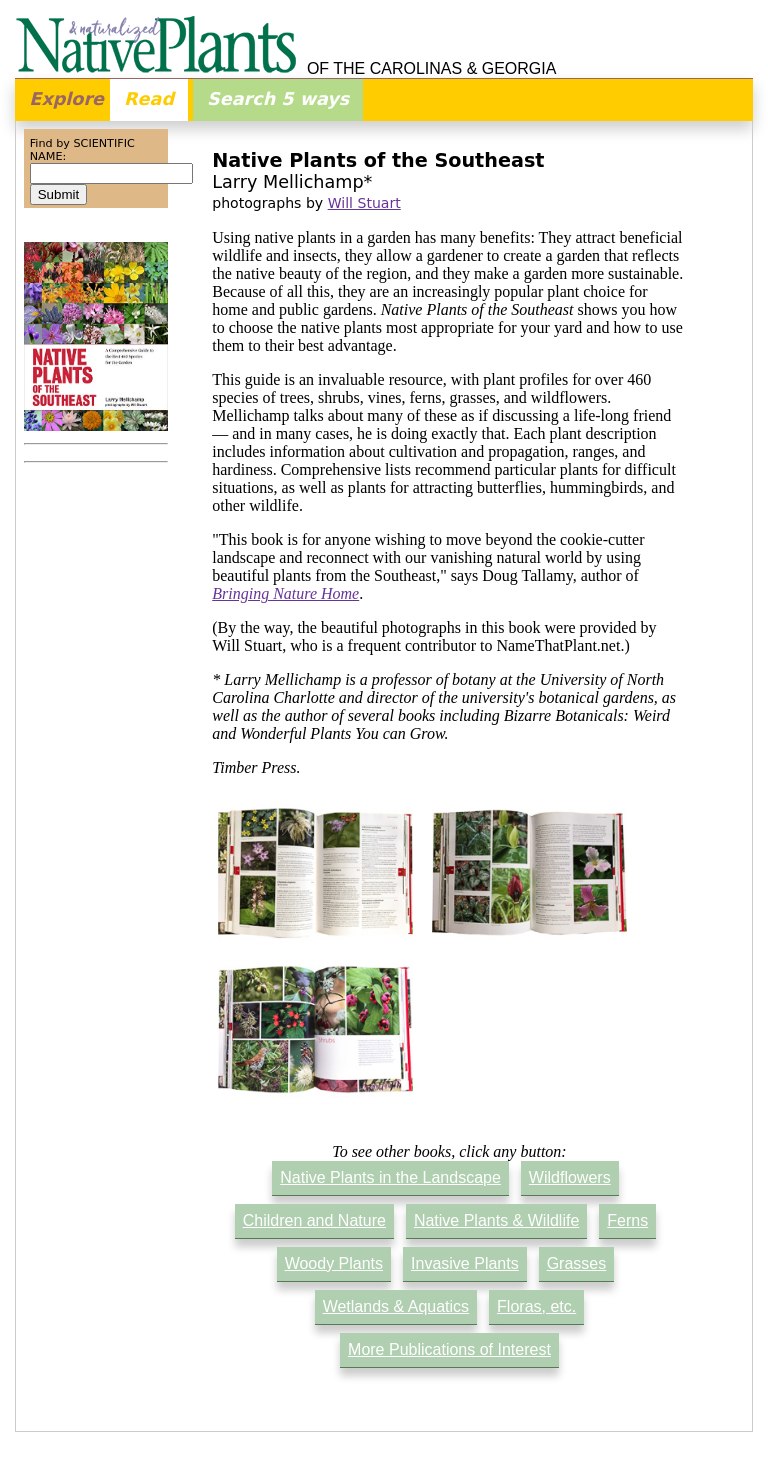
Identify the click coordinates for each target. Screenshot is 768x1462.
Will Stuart (364, 203)
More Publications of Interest (449, 1349)
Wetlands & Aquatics (396, 1306)
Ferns (627, 1220)
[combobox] (111, 173)
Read (149, 99)
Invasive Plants (465, 1263)
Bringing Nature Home (285, 593)
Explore (66, 99)
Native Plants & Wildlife (496, 1220)
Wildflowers (570, 1177)
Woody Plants (334, 1263)
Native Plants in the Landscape (390, 1177)
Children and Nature (314, 1220)
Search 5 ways (278, 99)
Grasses (577, 1263)
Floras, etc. (536, 1306)
